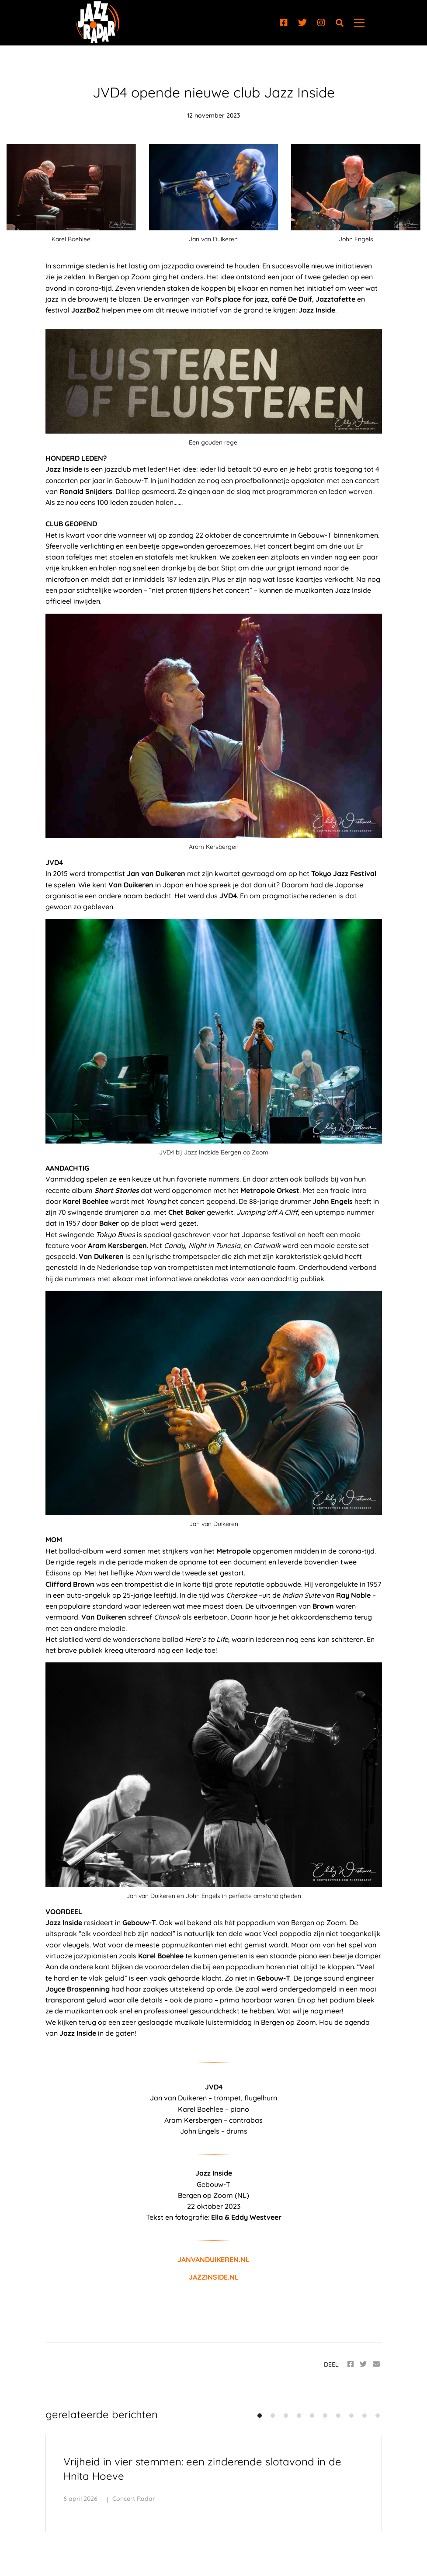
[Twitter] (302, 23)
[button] (259, 2415)
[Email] (376, 2364)
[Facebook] (283, 23)
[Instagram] (321, 23)
